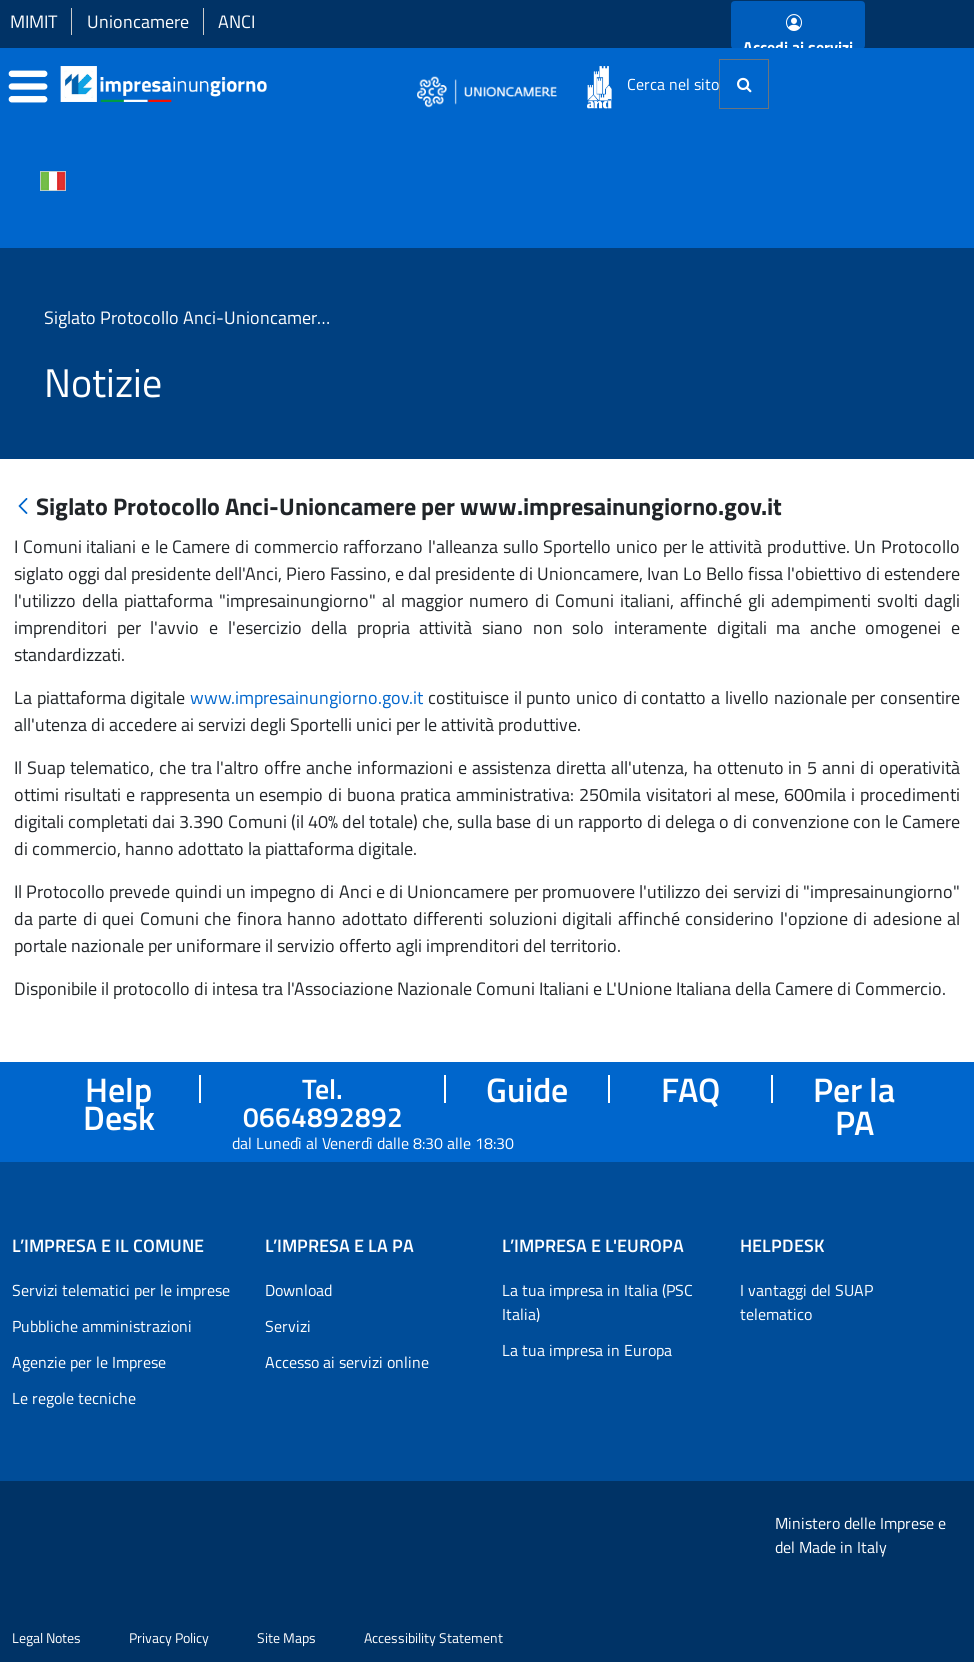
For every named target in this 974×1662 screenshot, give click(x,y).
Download (298, 1290)
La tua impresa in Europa (587, 1350)
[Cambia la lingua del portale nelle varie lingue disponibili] (53, 179)
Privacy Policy (169, 1637)
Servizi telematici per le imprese (121, 1290)
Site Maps (286, 1637)
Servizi (288, 1326)
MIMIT (33, 21)
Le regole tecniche (74, 1398)
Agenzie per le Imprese (89, 1362)
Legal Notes (46, 1637)
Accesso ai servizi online (347, 1362)
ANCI (236, 21)
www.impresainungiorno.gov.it (306, 697)
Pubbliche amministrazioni (102, 1326)
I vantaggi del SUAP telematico (806, 1302)
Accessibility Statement (433, 1637)
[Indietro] (23, 507)
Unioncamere (138, 21)
